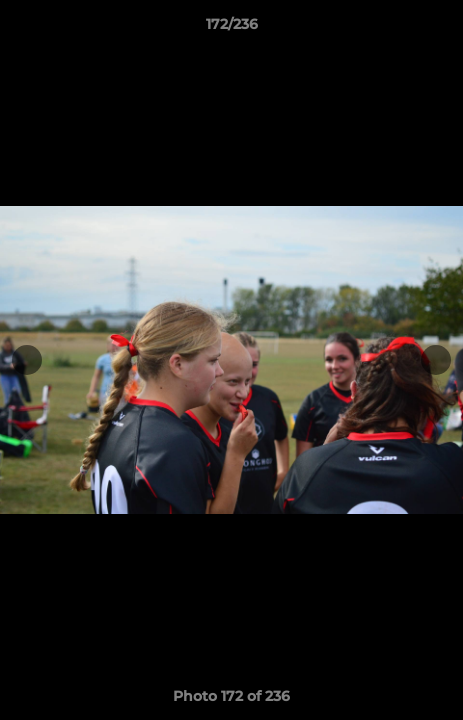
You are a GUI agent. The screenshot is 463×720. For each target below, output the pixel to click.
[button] (439, 29)
